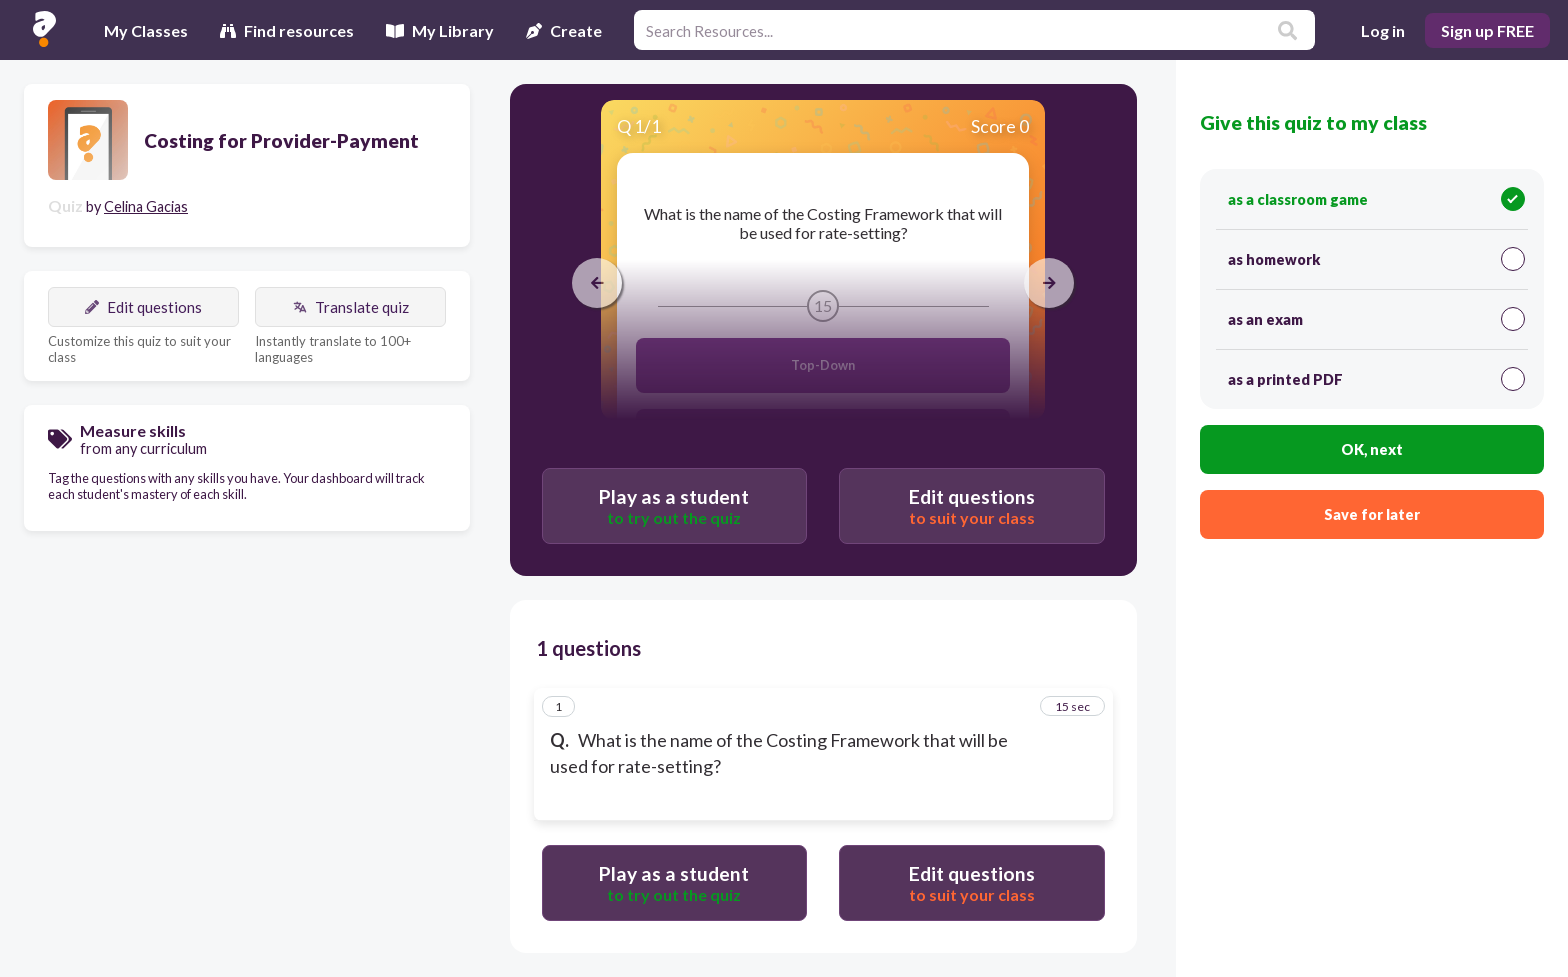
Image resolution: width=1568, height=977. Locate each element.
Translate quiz (351, 307)
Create (564, 30)
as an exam (1376, 319)
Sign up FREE (1487, 30)
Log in (1383, 30)
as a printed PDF (1376, 379)
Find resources (287, 30)
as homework (1376, 259)
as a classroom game (1376, 199)
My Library (440, 30)
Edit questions (143, 307)
